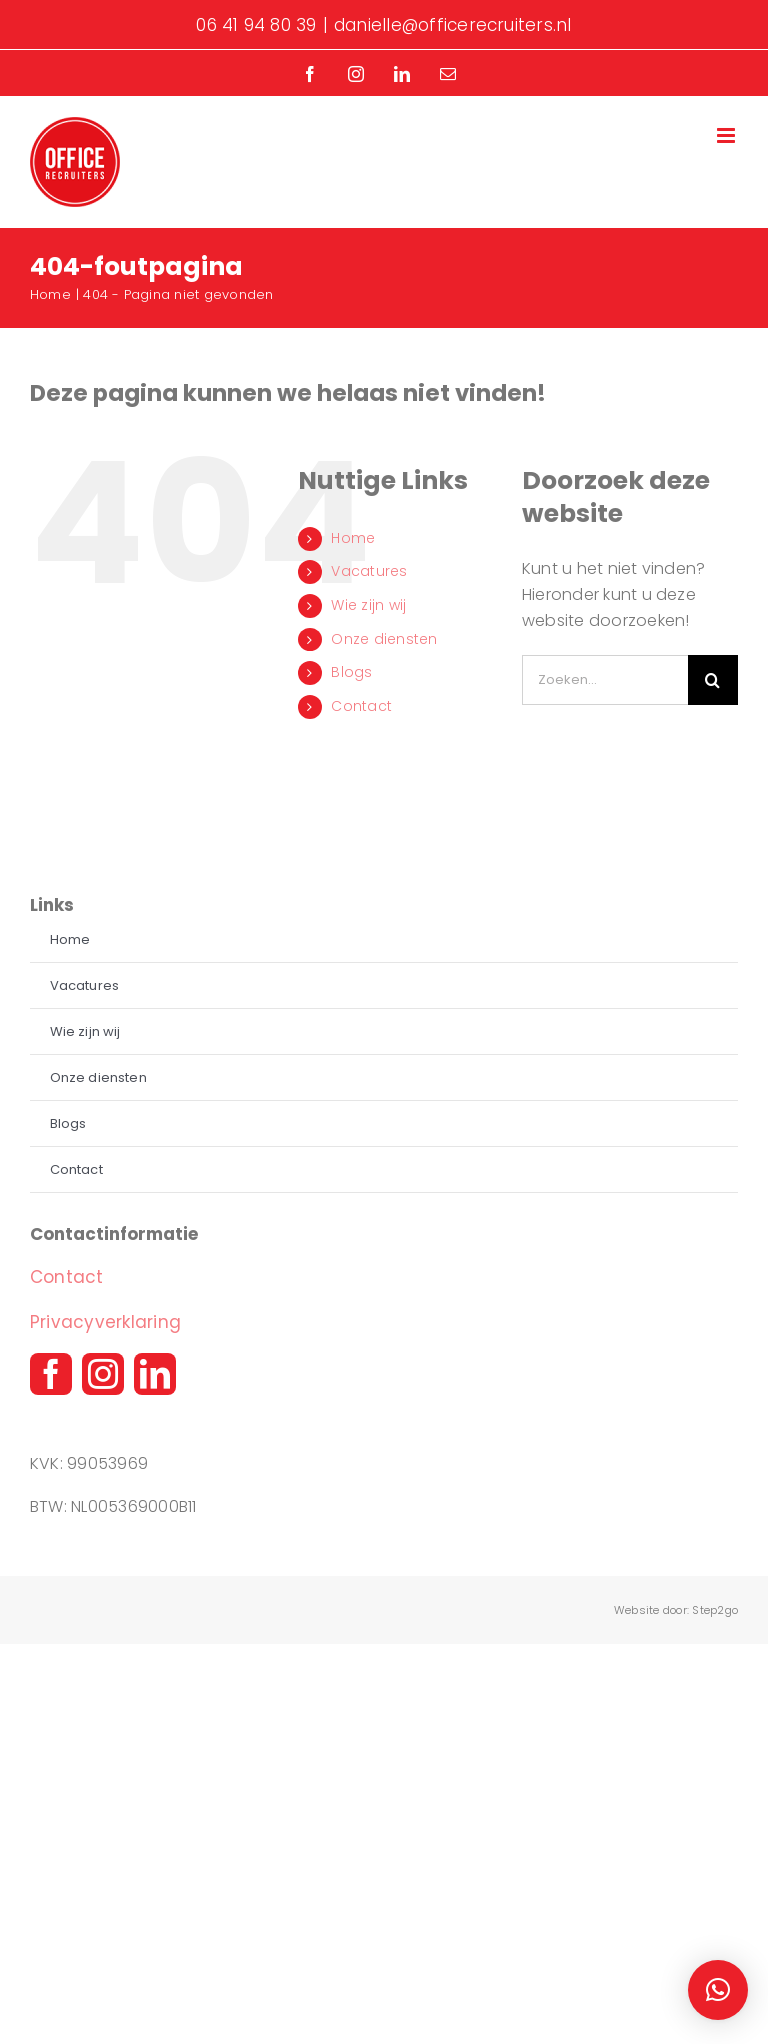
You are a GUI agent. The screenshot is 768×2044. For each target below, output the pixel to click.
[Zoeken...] (605, 680)
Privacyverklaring (105, 1322)
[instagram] (103, 1374)
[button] (718, 1990)
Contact (361, 706)
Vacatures (369, 571)
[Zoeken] (713, 680)
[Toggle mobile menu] (727, 135)
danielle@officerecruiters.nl (453, 25)
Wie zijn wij (368, 605)
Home (353, 538)
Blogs (351, 672)
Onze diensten (384, 639)
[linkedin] (155, 1374)
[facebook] (51, 1374)
